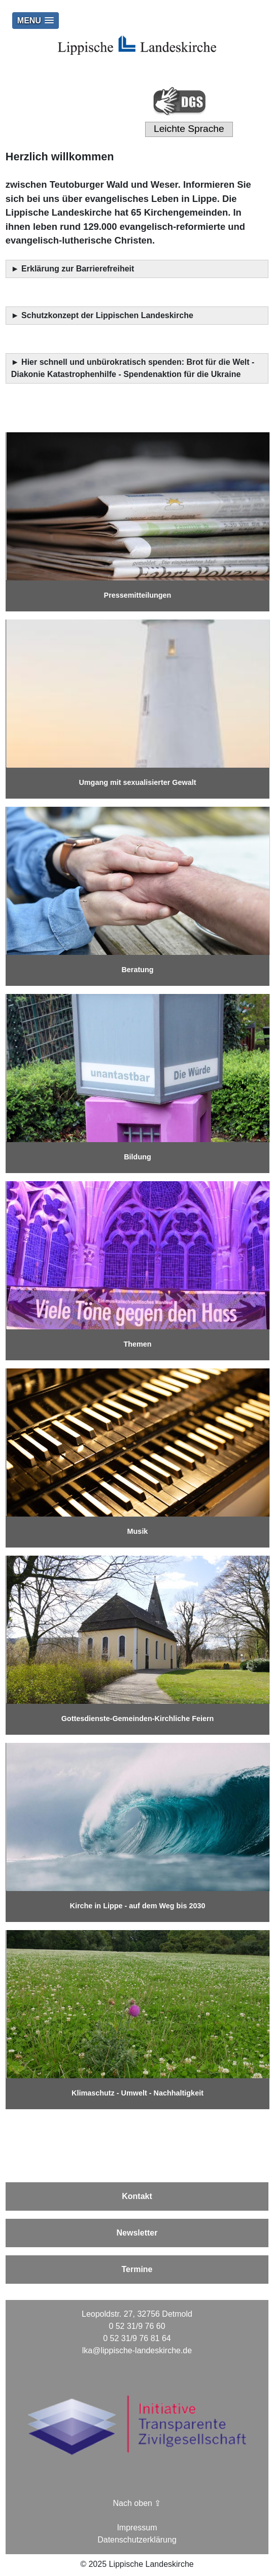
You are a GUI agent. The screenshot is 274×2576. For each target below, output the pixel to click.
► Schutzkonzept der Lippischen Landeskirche (102, 315)
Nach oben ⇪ (137, 2503)
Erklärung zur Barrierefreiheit (78, 268)
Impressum (137, 2527)
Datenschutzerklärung (137, 2539)
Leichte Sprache (189, 128)
